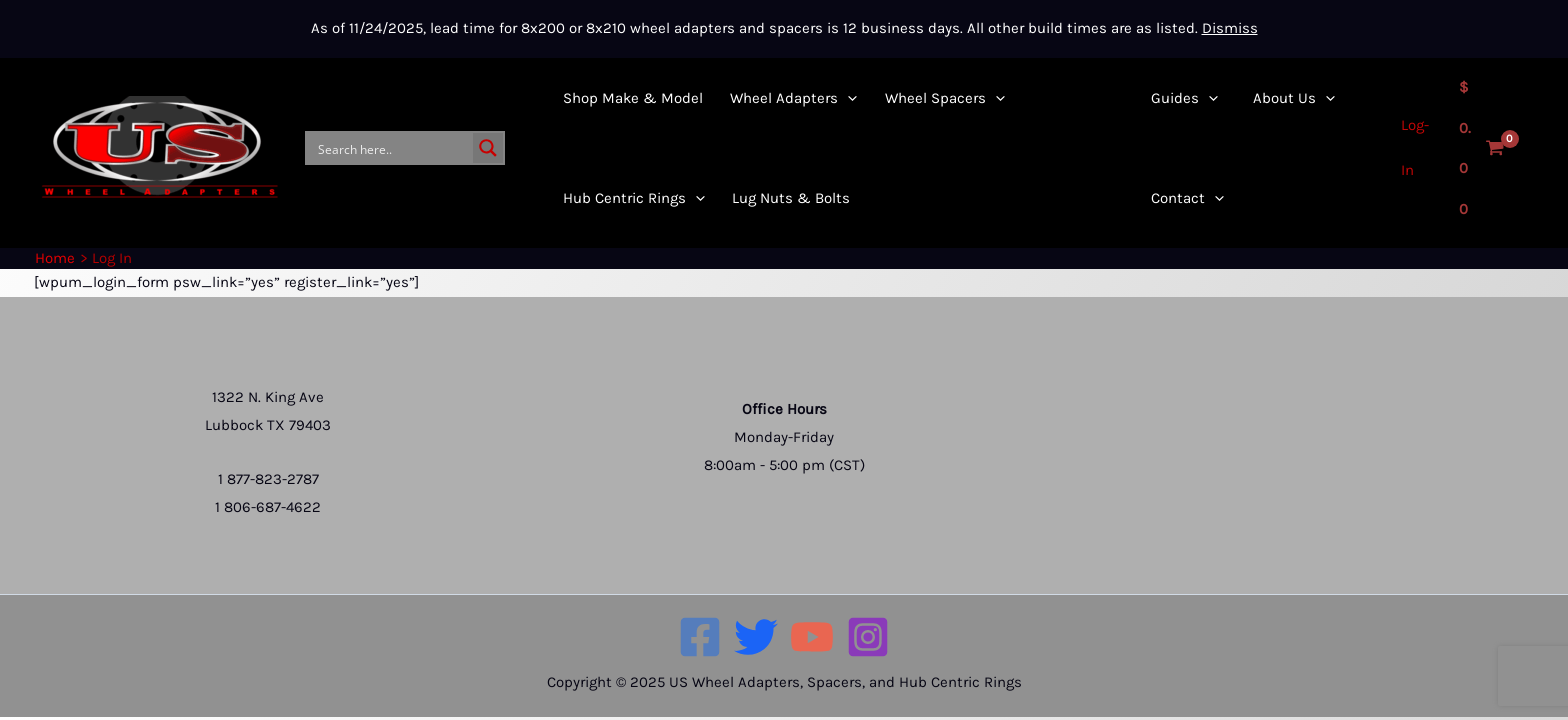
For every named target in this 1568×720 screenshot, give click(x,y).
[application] (832, 98)
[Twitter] (756, 637)
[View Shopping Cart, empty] (1480, 148)
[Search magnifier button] (488, 148)
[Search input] (391, 148)
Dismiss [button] (1230, 28)
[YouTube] (812, 637)
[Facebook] (700, 637)
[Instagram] (868, 637)
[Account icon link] (1411, 148)
